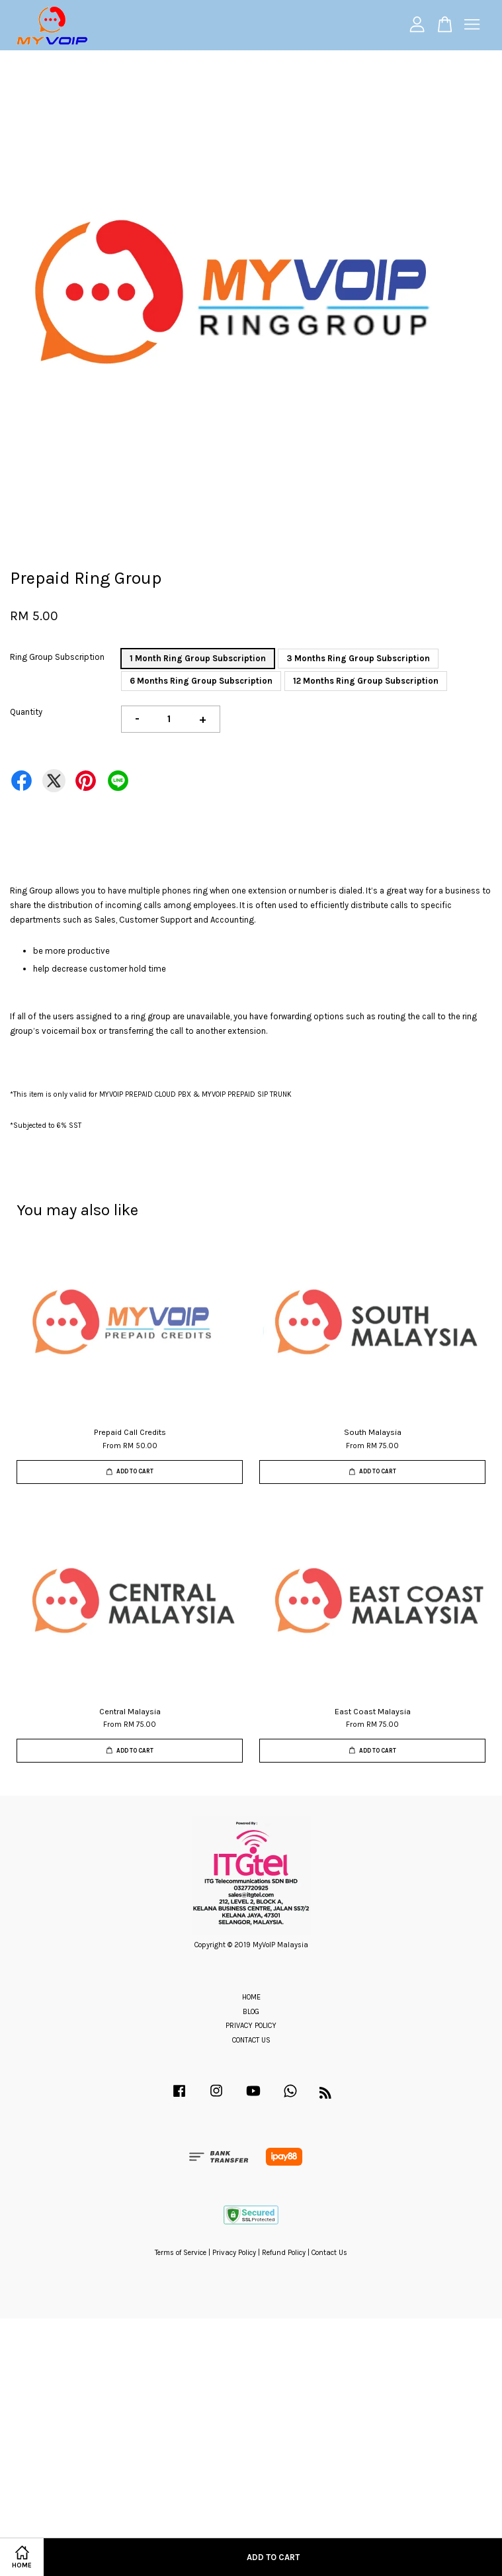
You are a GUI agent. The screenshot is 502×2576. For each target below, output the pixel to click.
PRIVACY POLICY (251, 2025)
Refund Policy (284, 2252)
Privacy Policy (234, 2252)
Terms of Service (180, 2252)
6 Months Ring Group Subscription (201, 681)
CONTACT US (251, 2040)
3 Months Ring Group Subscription (358, 658)
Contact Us (329, 2252)
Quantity (26, 712)
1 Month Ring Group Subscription (198, 658)
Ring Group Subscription (57, 657)
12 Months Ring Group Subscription (366, 681)
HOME (251, 1997)
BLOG (251, 2011)
